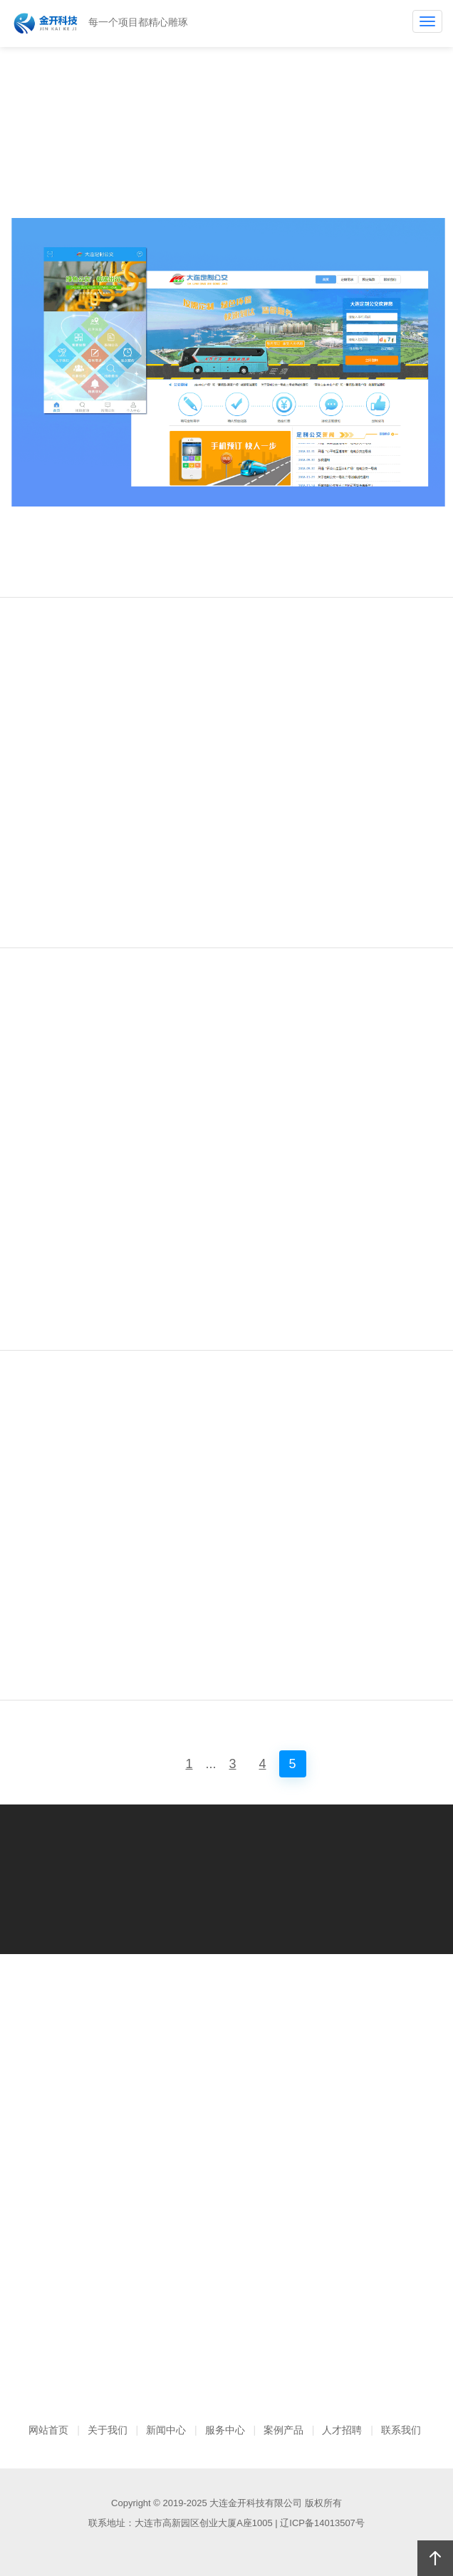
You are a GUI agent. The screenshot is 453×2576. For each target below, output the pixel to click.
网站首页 (48, 2430)
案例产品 (283, 2430)
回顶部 (435, 2558)
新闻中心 (166, 2430)
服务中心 (225, 2430)
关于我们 (107, 2430)
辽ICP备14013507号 (322, 2523)
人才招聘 (342, 2430)
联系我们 (401, 2430)
